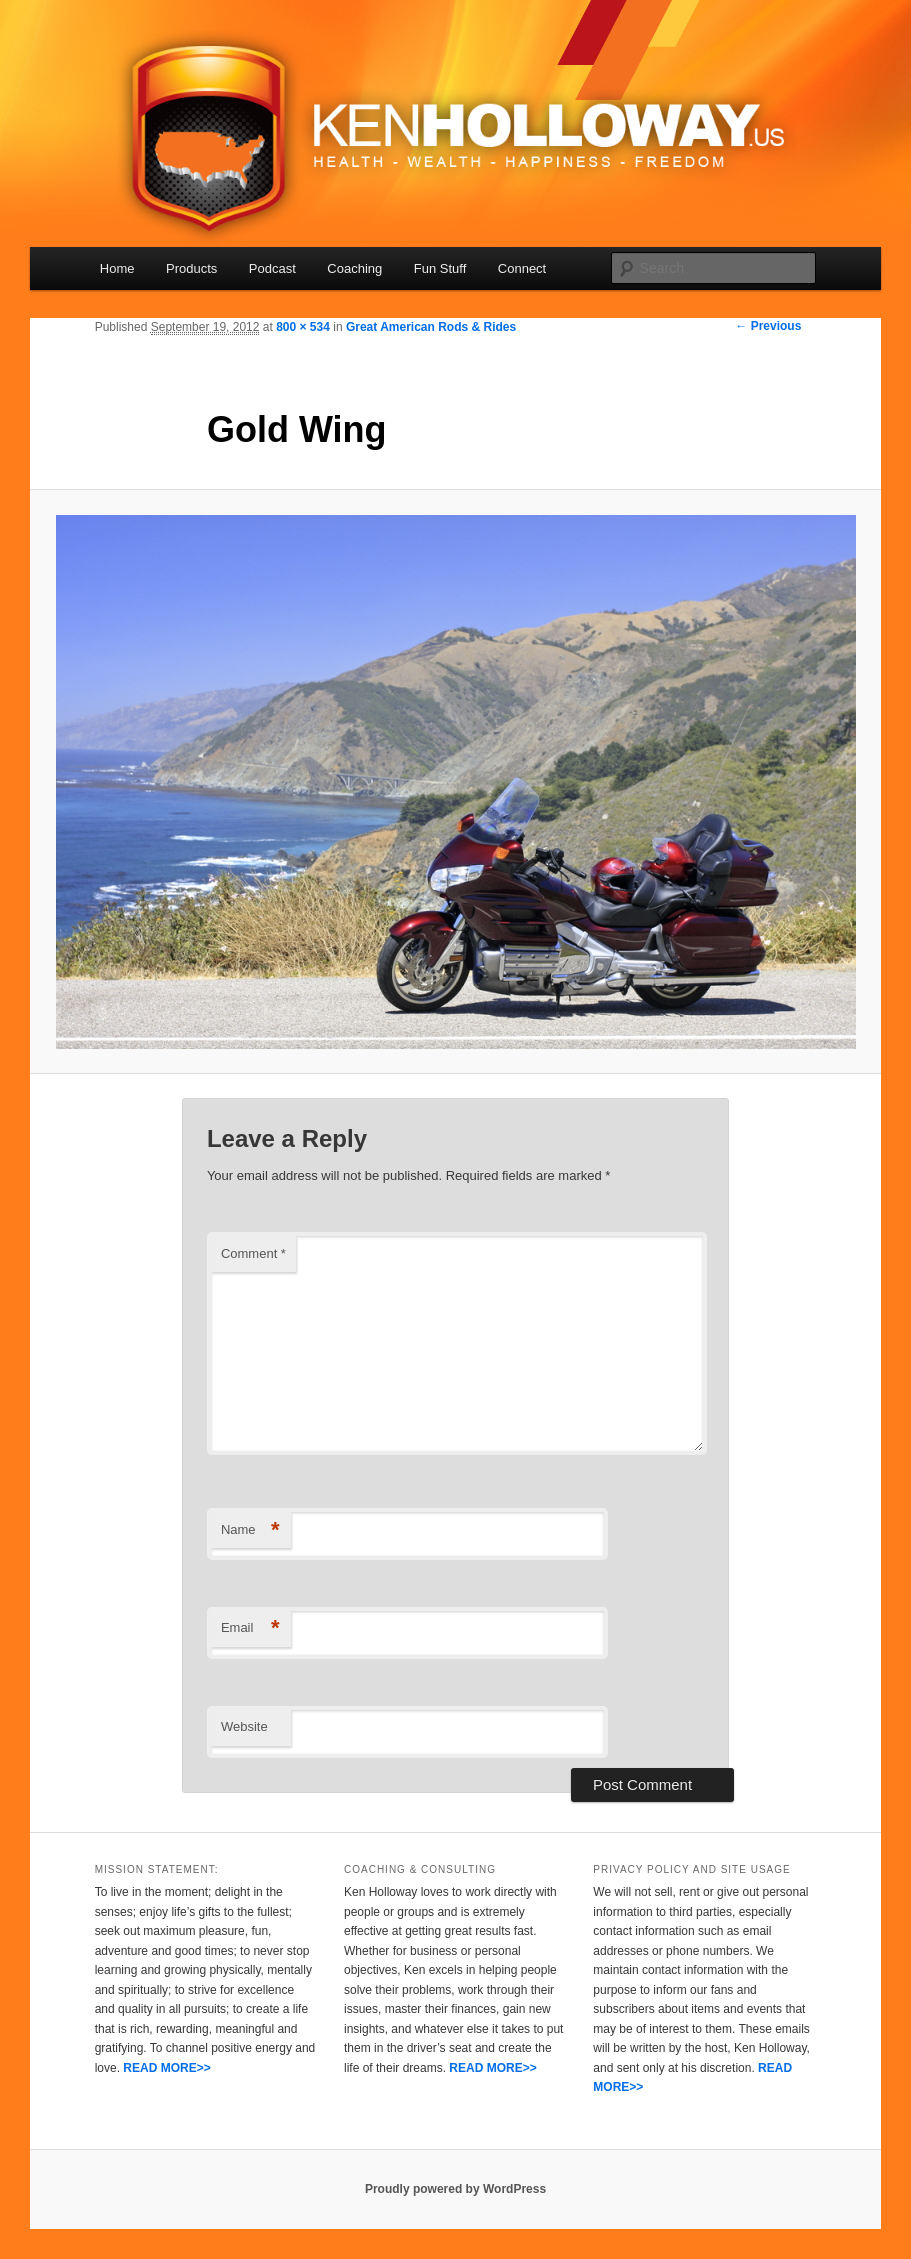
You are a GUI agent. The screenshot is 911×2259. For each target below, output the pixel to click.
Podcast (272, 268)
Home (117, 268)
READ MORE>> (166, 2068)
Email (250, 1628)
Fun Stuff (440, 268)
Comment (253, 1253)
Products (191, 268)
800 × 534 (303, 327)
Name (250, 1530)
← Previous (768, 326)
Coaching (354, 268)
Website (244, 1726)
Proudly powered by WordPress (455, 2189)
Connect (522, 268)
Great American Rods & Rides (431, 327)
